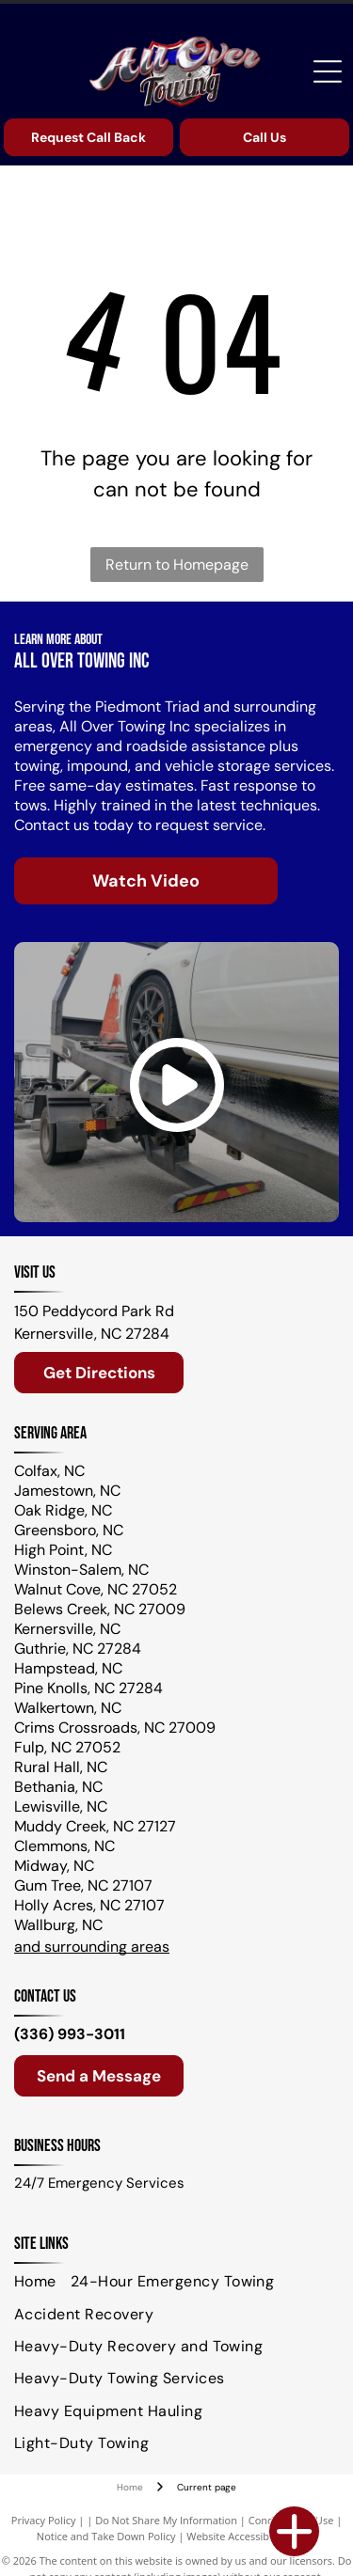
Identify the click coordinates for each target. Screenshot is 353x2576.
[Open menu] (327, 71)
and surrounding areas (91, 1946)
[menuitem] (42, 2282)
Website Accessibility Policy (251, 2536)
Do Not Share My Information (166, 2520)
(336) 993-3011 (69, 2034)
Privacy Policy (43, 2520)
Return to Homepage (177, 564)
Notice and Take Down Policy (106, 2536)
